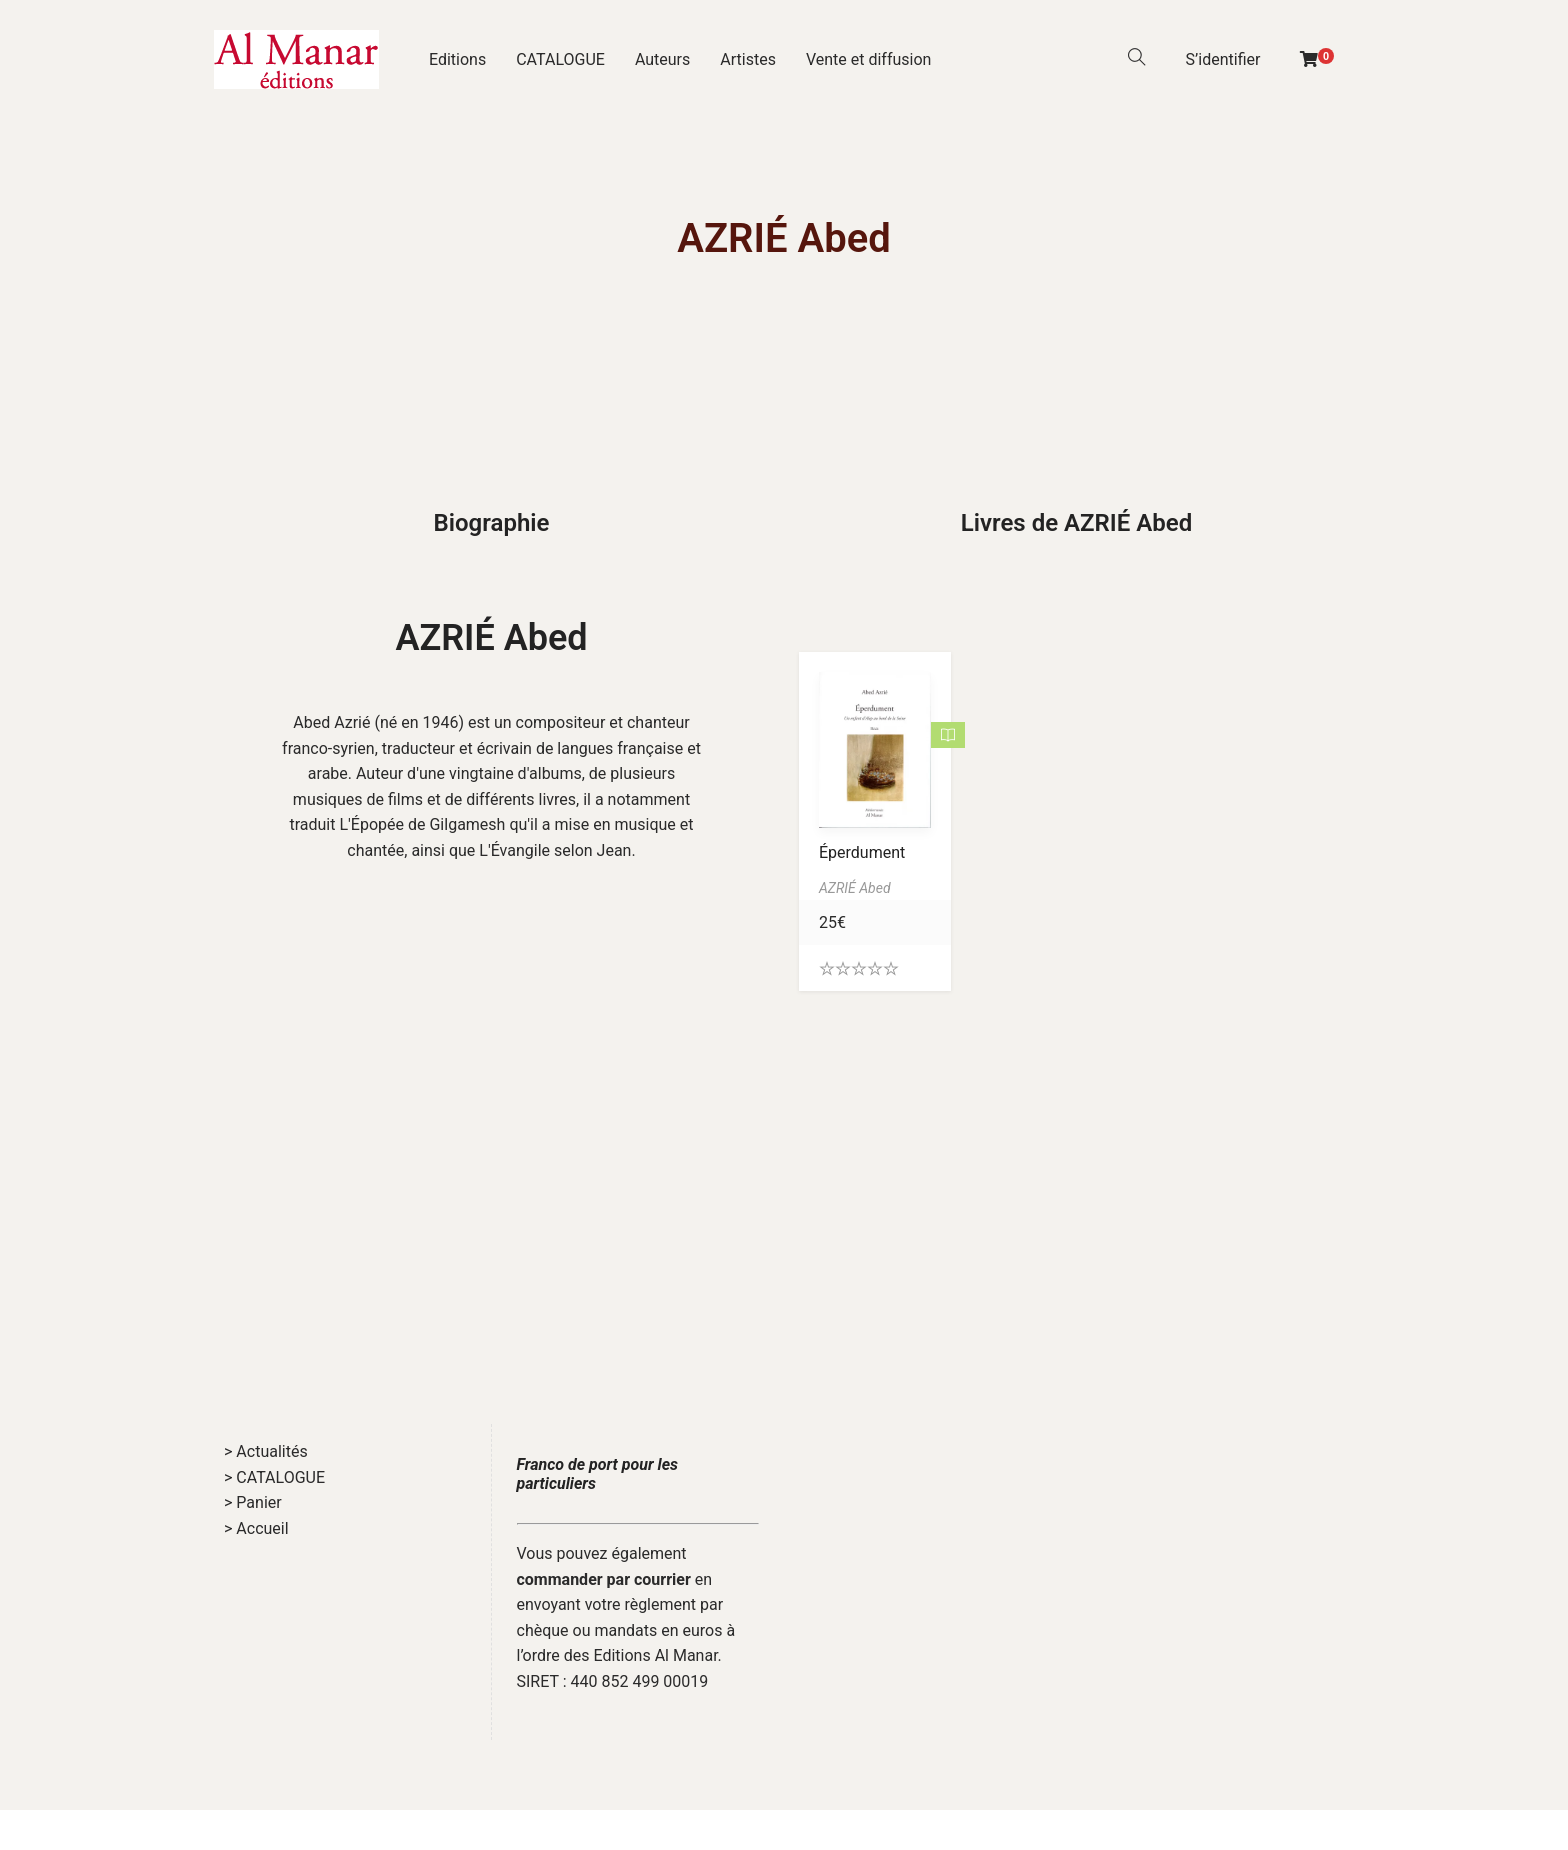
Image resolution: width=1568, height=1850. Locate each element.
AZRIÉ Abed (491, 638)
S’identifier (1223, 59)
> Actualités (266, 1451)
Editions (457, 59)
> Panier (253, 1502)
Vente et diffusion (869, 59)
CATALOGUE (560, 59)
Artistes (748, 59)
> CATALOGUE (274, 1477)
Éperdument (862, 852)
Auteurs (662, 59)
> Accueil (256, 1528)
